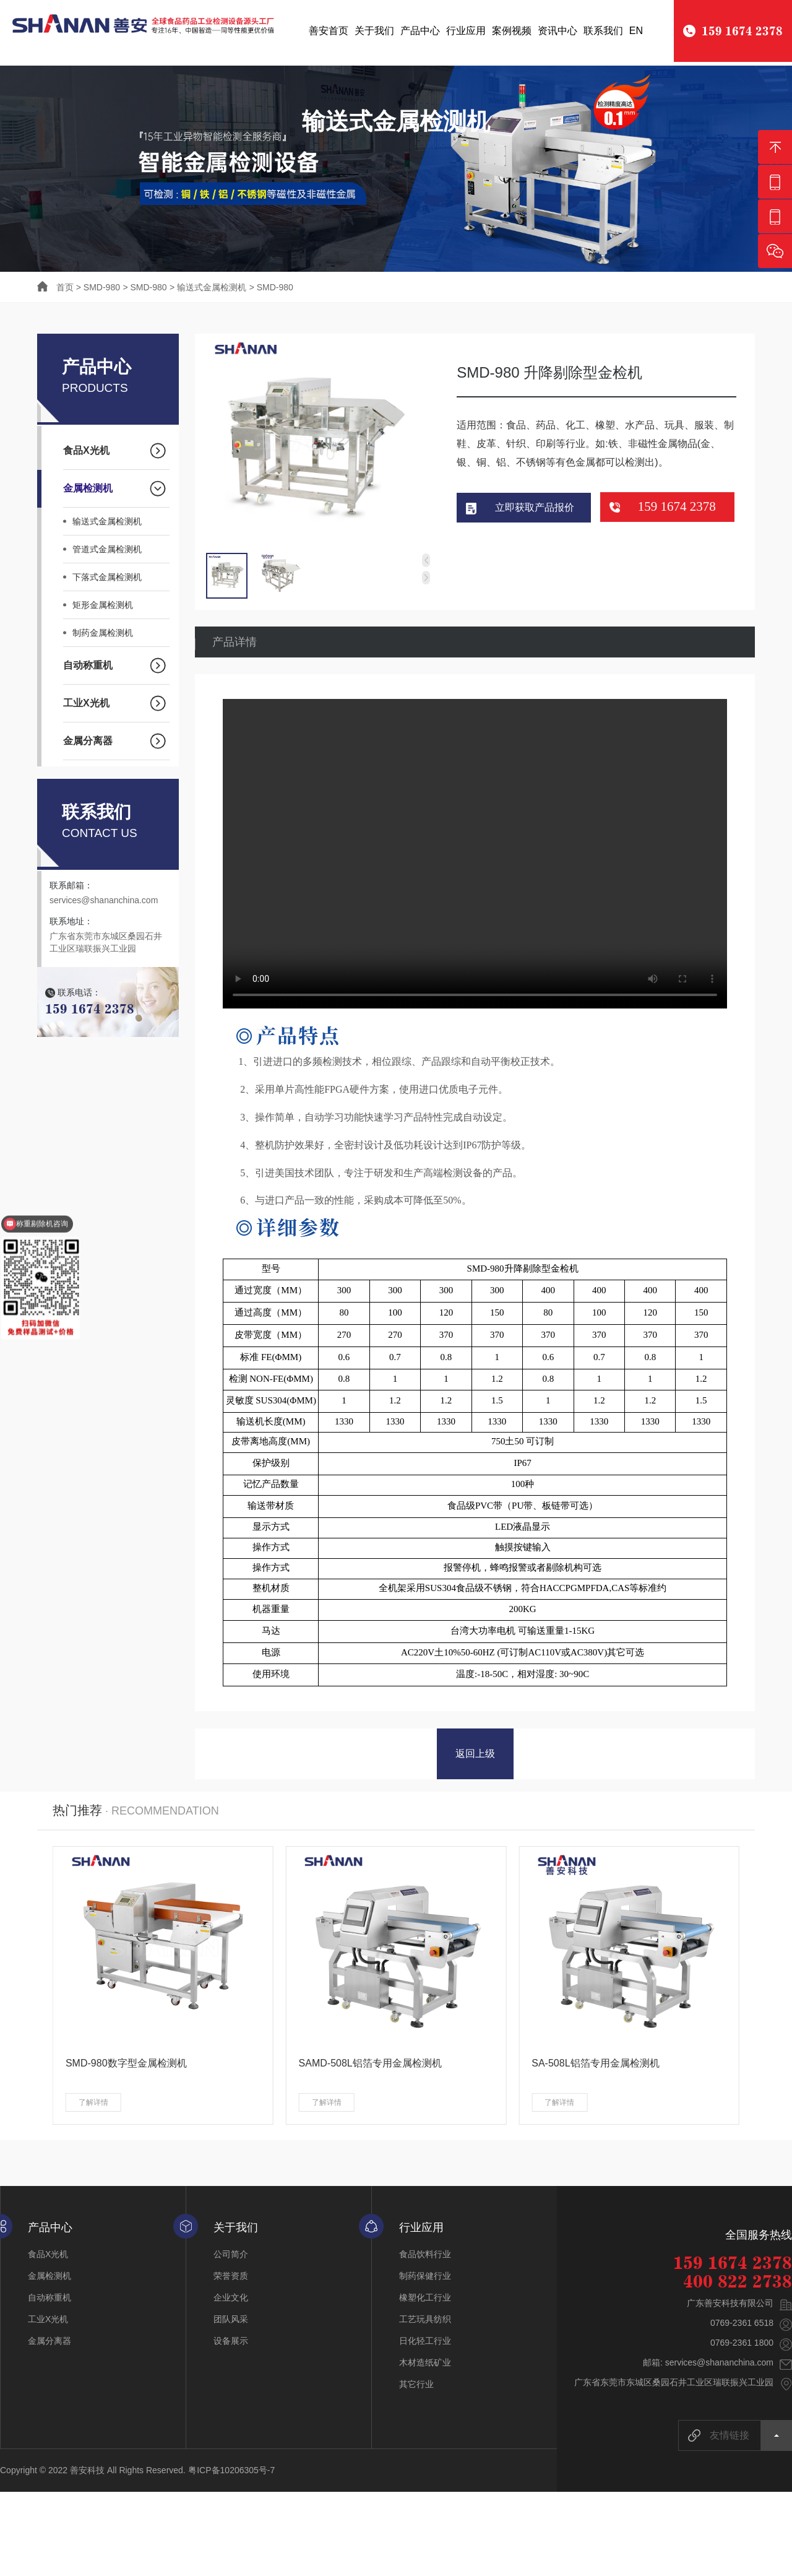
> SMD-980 (98, 287)
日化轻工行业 (425, 2343)
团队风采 (230, 2322)
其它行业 (416, 2387)
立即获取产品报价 (534, 508)
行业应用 (466, 30)
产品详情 (234, 643)
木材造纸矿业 (425, 2365)
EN (636, 30)
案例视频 (512, 30)
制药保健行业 (425, 2278)
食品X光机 (48, 2257)
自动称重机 (49, 2300)
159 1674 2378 (677, 507)
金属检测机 (49, 2278)
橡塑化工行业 (425, 2300)
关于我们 (374, 30)
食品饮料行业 (425, 2257)
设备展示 (230, 2343)
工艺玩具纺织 (425, 2322)
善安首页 (328, 30)
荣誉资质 (230, 2278)
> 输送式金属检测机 (208, 287)
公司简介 (230, 2257)
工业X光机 (48, 2322)
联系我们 (603, 30)
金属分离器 (49, 2343)
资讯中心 (557, 30)
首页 (56, 287)
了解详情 (93, 2105)
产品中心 (420, 30)
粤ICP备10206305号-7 (231, 2473)
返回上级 (475, 1756)
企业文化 (230, 2300)
